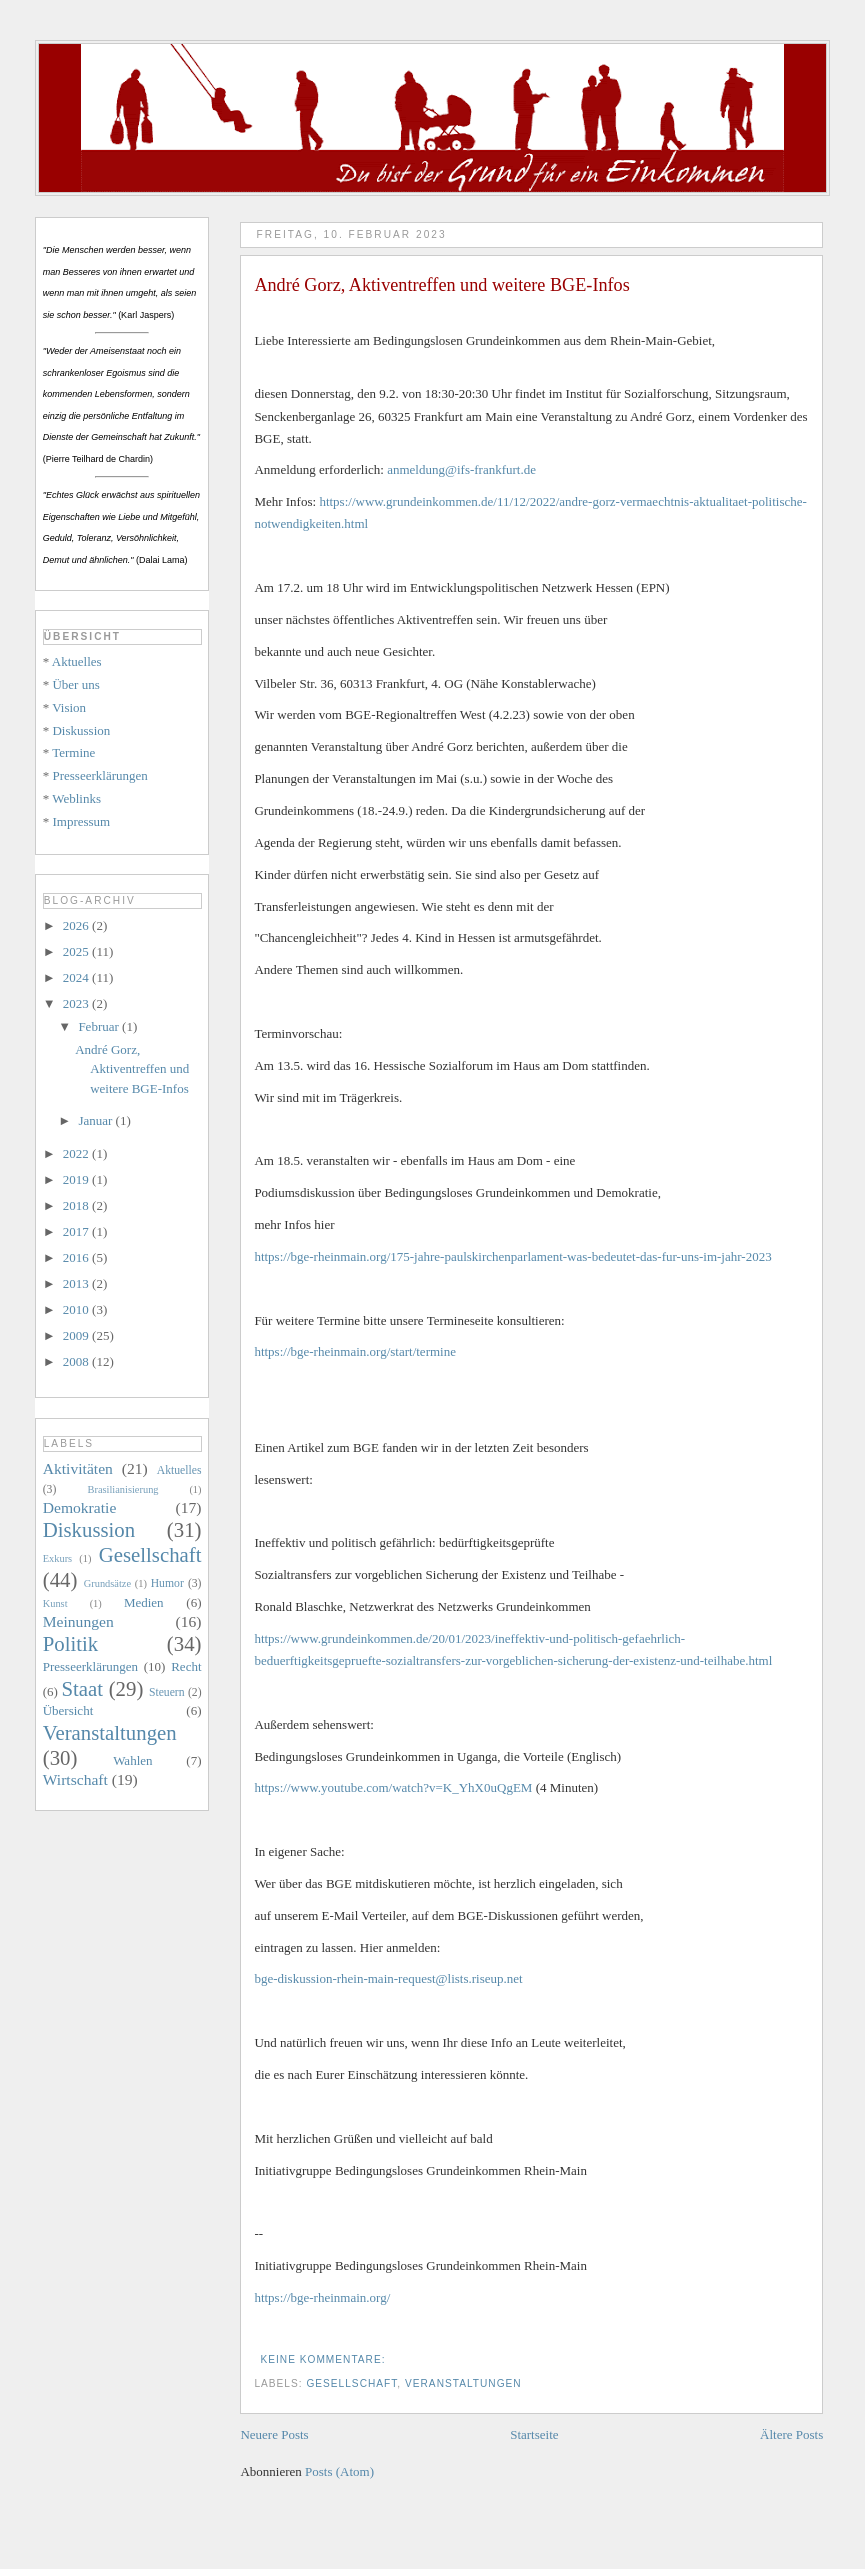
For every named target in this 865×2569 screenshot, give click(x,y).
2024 (77, 977)
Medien (144, 1602)
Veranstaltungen (463, 2383)
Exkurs (57, 1558)
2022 (77, 1153)
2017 (77, 1231)
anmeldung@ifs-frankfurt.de (461, 469)
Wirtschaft (75, 1779)
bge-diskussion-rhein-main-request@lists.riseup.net (388, 1978)
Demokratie (80, 1507)
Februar (100, 1026)
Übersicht (68, 1710)
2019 (77, 1179)
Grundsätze (107, 1583)
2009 (77, 1335)
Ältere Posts (791, 2434)
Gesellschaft (351, 2383)
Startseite (534, 2434)
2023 (77, 1003)
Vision (69, 707)
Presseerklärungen (99, 775)
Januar (96, 1120)
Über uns (75, 684)
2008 (77, 1361)
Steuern (167, 1692)
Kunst (55, 1603)
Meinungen (78, 1621)
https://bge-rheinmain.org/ (322, 2297)
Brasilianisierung (123, 1489)
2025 (77, 951)
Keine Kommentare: (324, 2359)
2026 (77, 925)
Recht (186, 1666)
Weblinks (76, 798)
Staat (83, 1688)
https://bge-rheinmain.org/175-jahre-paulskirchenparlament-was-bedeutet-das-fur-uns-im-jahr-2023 (512, 1256)
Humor (167, 1583)
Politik (70, 1643)
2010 (77, 1309)
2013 (77, 1283)
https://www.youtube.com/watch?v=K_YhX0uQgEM (393, 1787)
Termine (73, 752)
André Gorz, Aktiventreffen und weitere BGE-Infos (441, 285)
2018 (77, 1205)
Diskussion (81, 730)
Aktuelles (77, 661)
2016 (77, 1257)
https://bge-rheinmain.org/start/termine (355, 1351)
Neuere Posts (274, 2434)
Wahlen (132, 1760)
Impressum (81, 821)
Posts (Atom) (339, 2471)
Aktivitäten (78, 1468)
